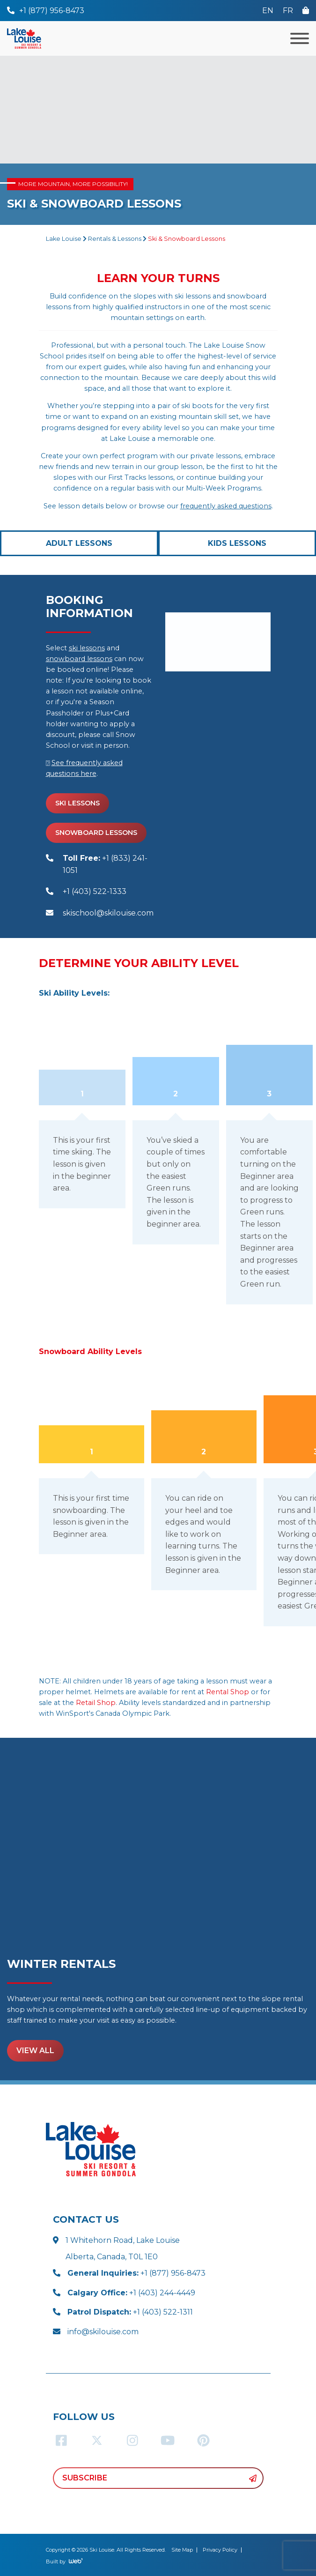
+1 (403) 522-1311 (130, 2312)
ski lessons (87, 648)
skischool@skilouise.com (108, 912)
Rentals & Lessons (114, 238)
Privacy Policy (220, 2549)
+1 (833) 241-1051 (105, 864)
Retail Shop (96, 1702)
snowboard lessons (79, 659)
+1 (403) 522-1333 (94, 891)
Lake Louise (63, 238)
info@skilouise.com (103, 2331)
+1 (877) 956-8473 (136, 2273)
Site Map (182, 2549)
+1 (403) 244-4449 (131, 2292)
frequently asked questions (226, 506)
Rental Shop (227, 1692)
